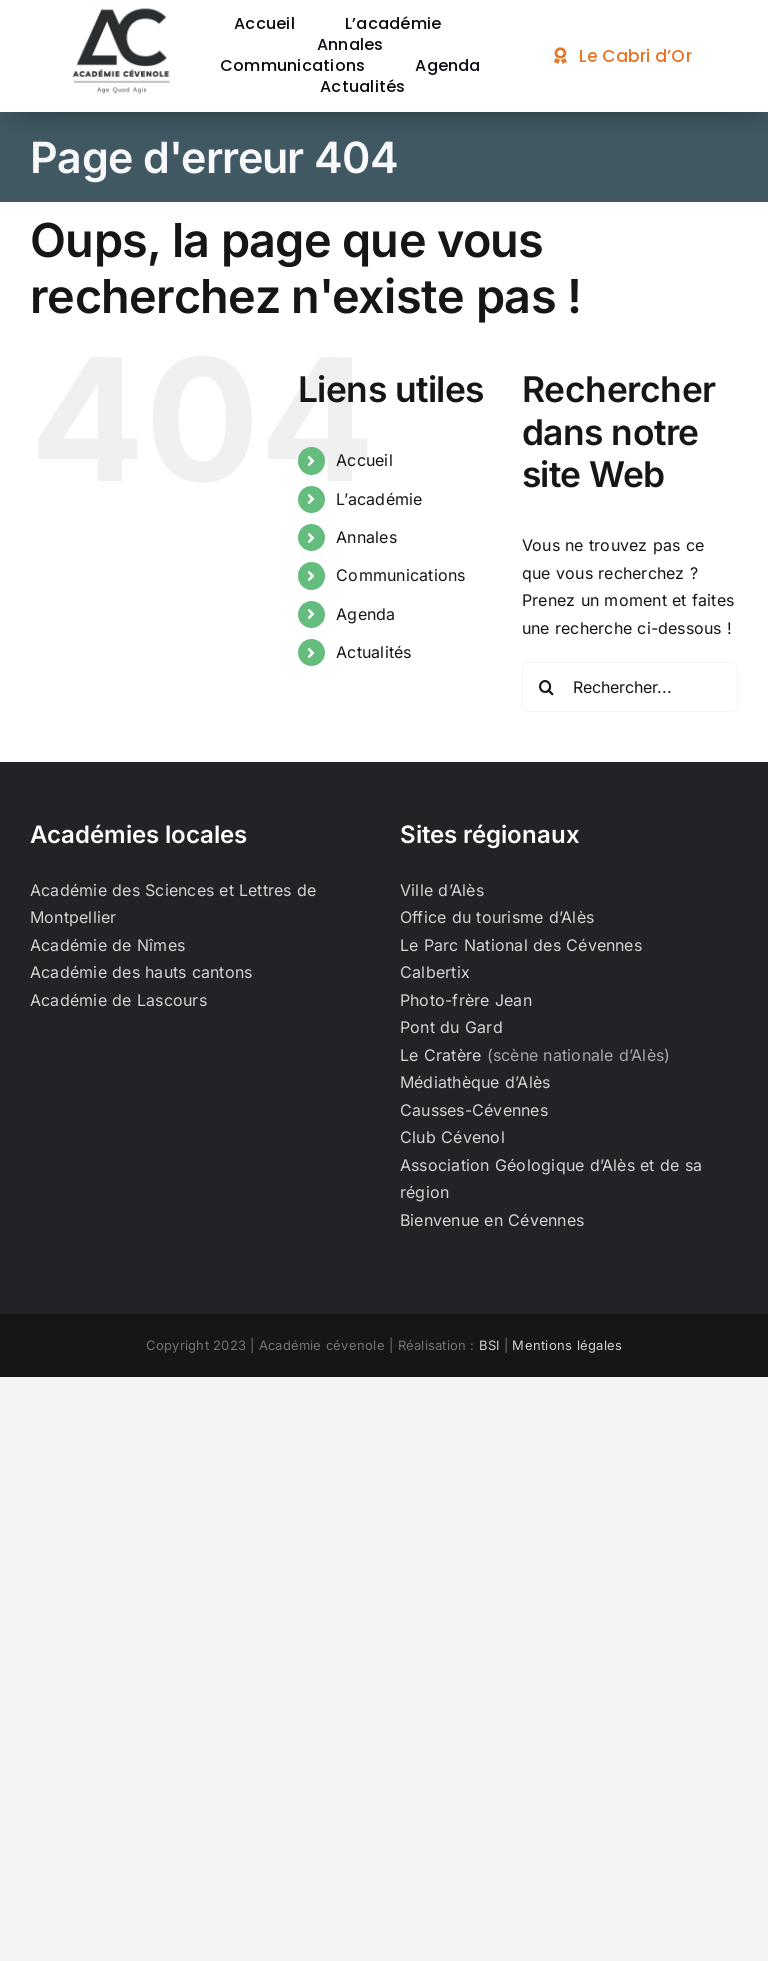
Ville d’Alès (442, 890)
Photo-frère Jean (466, 1000)
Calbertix (435, 972)
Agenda (365, 614)
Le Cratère (440, 1055)
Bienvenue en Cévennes (492, 1220)
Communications (400, 575)
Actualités (373, 652)
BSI (489, 1345)
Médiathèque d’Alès (475, 1082)
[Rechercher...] (630, 687)
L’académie (379, 499)
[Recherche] (547, 687)
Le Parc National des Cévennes (521, 945)
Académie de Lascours (118, 1000)
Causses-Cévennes (474, 1110)
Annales (366, 537)
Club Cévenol (452, 1137)
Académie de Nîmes (107, 945)
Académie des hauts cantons (141, 972)
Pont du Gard (451, 1027)
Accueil (364, 460)
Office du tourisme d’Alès (497, 917)
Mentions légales (567, 1345)
